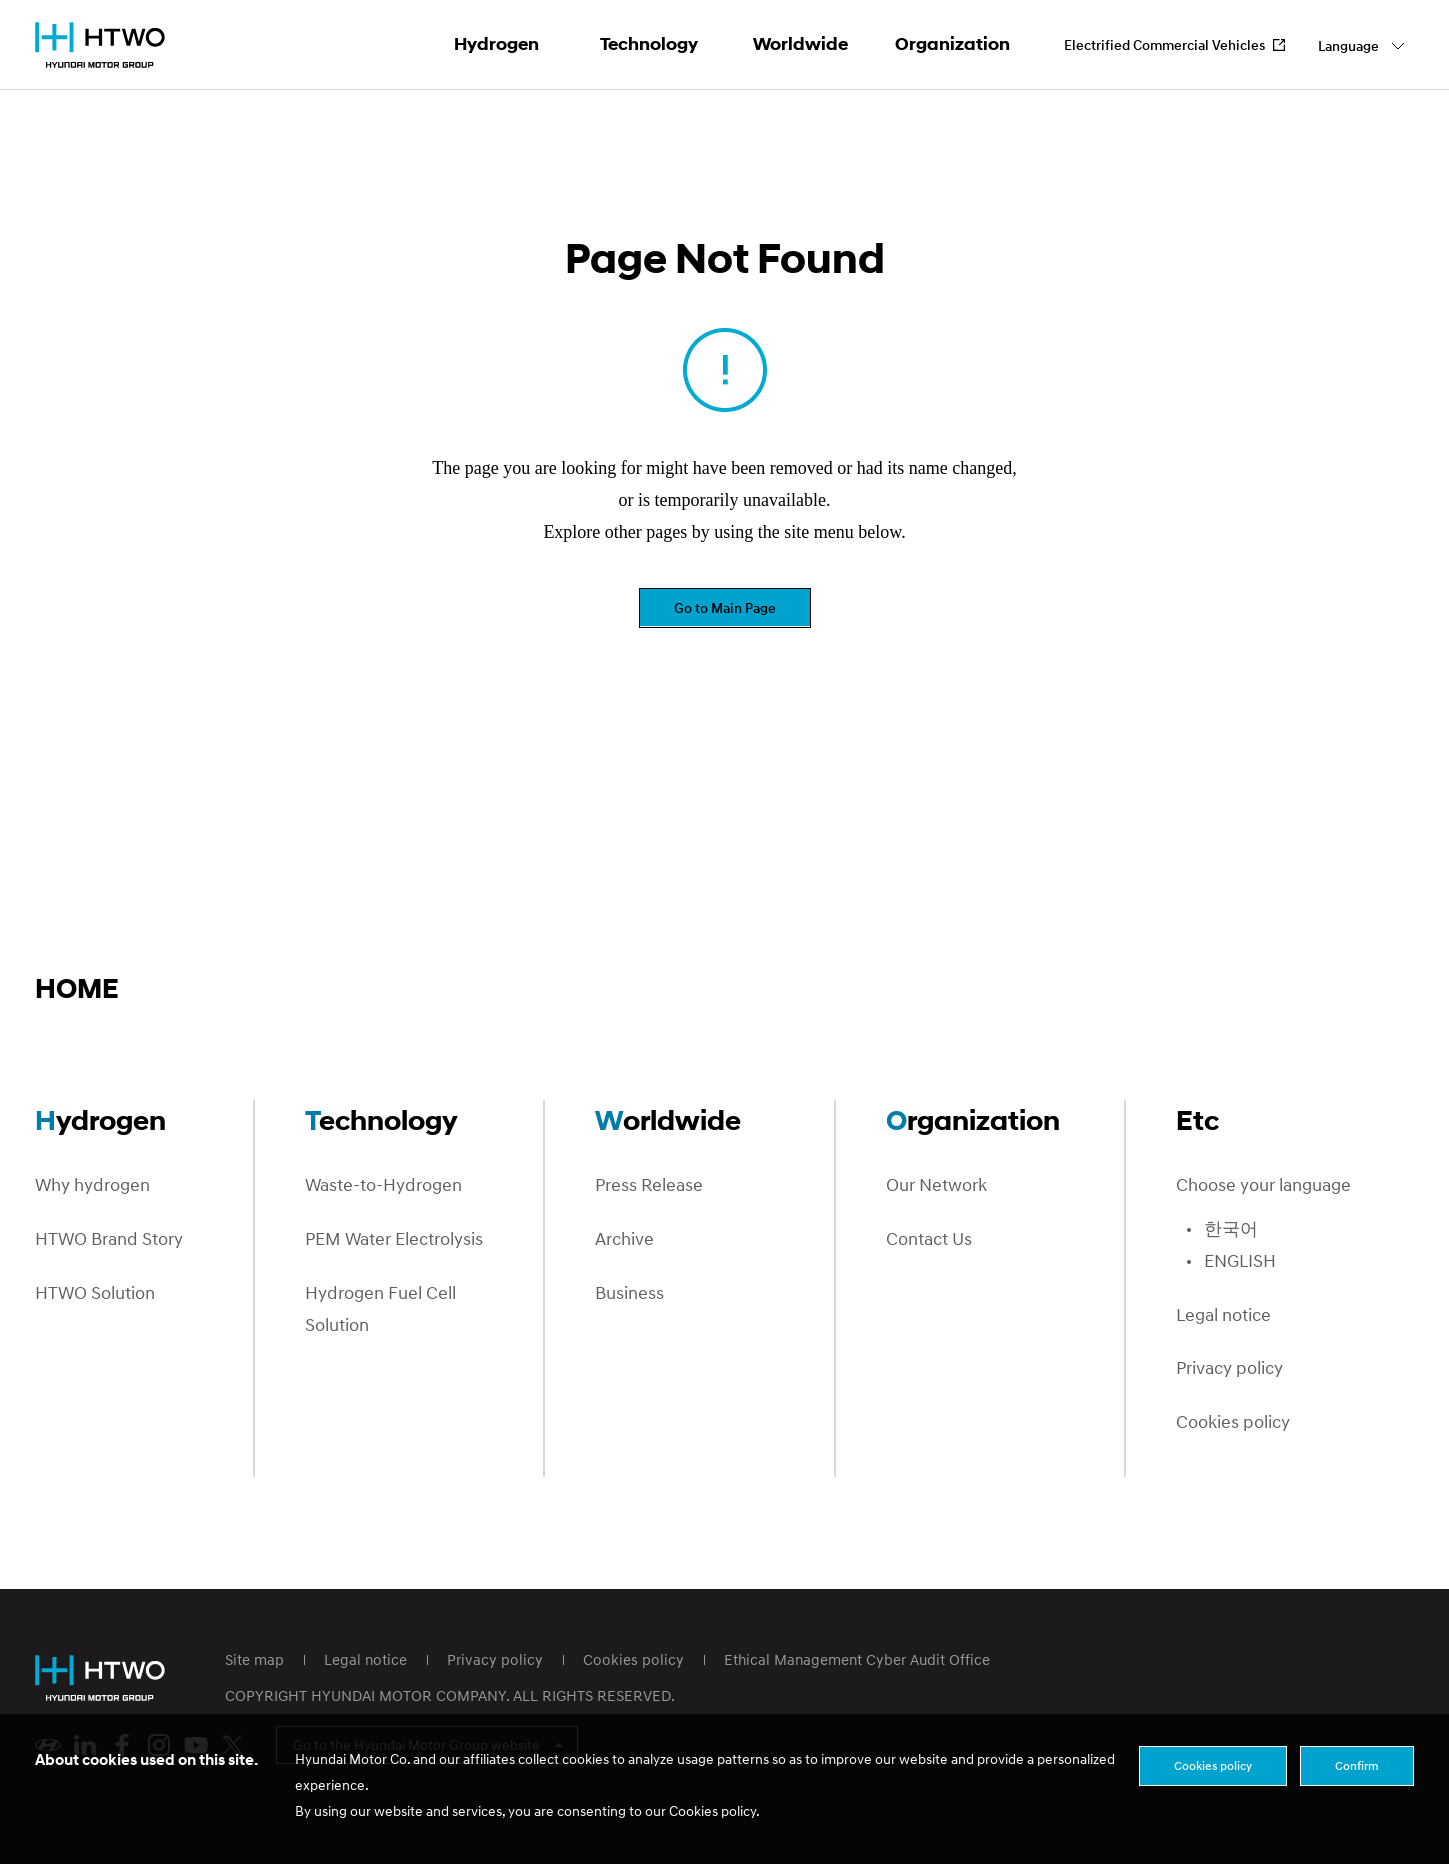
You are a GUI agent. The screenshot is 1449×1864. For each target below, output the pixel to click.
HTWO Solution (95, 1293)
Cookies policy (1233, 1422)
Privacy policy (1229, 1368)
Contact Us (929, 1239)
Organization (952, 44)
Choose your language (1263, 1185)
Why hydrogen (92, 1185)
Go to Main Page (725, 608)
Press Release (649, 1185)
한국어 (1231, 1229)
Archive (624, 1239)
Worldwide (800, 44)
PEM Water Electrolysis (394, 1239)
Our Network (936, 1185)
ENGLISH (1240, 1261)
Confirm (1357, 1765)
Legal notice (1223, 1315)
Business (629, 1293)
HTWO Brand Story (109, 1239)
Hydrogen (496, 44)
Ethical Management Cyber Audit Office (857, 1659)
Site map (254, 1659)
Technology (649, 44)
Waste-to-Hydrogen (383, 1185)
